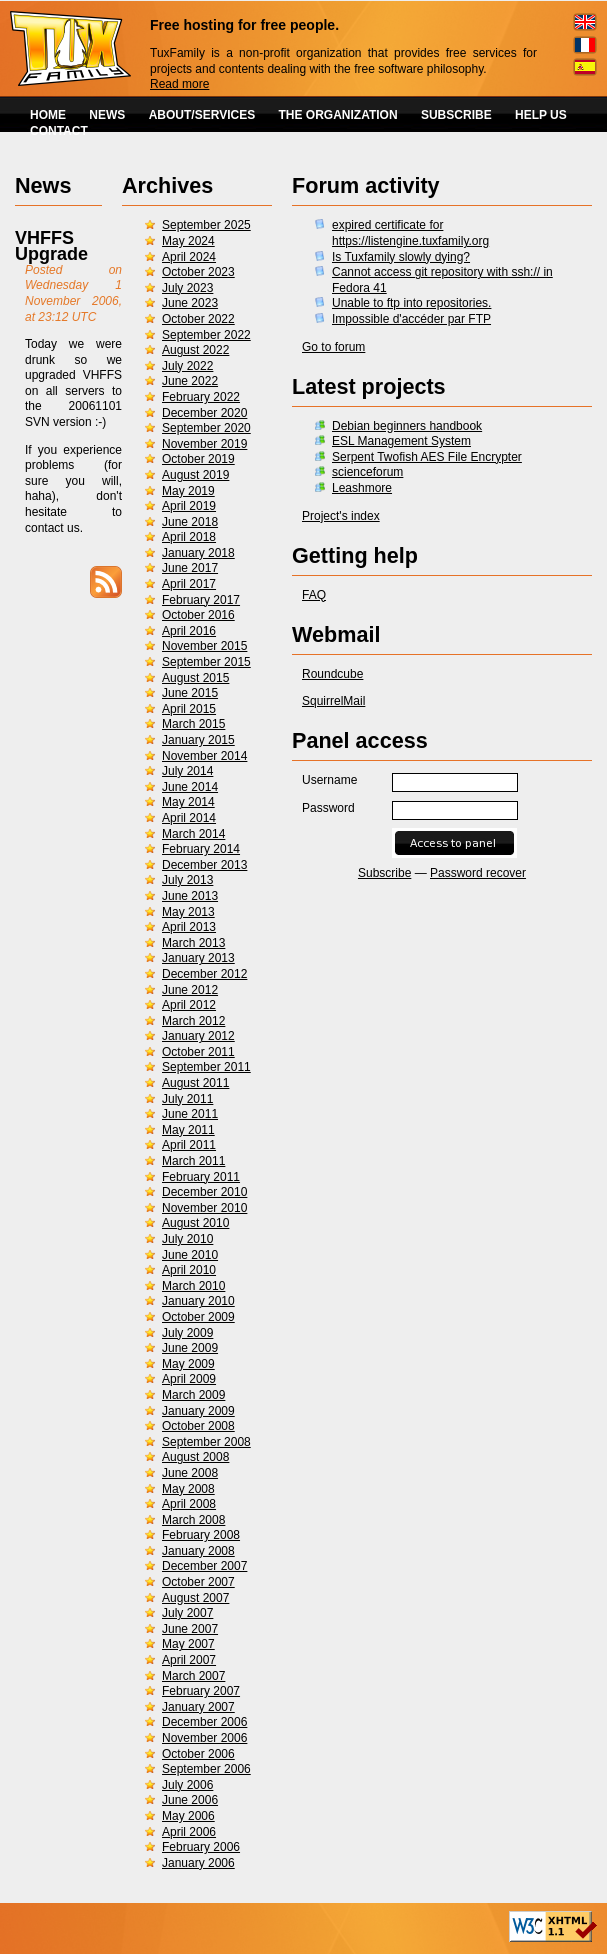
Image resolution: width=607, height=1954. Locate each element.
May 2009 (188, 1364)
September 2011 (206, 1067)
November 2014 (204, 756)
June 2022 (190, 381)
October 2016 (198, 615)
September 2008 (206, 1442)
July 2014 (187, 771)
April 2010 (189, 1270)
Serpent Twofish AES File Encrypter (427, 457)
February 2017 (201, 600)
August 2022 (195, 350)
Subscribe (384, 873)
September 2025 (206, 225)
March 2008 (193, 1520)
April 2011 (189, 1145)
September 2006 (206, 1769)
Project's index (341, 516)
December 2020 (204, 413)
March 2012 (193, 1021)
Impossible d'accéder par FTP (411, 319)
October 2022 (198, 319)
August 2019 (195, 475)
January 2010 (198, 1301)
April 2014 (189, 818)
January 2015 (198, 740)
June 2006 (190, 1800)
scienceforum (367, 472)
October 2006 (198, 1754)
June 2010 (190, 1255)
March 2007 (193, 1676)
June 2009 (190, 1348)
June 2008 (190, 1473)
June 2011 (190, 1114)
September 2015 (206, 662)
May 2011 (188, 1130)
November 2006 (204, 1738)
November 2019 (204, 444)
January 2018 (198, 553)
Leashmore (362, 488)
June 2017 (190, 568)
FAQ (314, 595)
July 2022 (187, 366)
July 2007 (187, 1613)
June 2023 (190, 303)
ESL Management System (401, 441)
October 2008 (198, 1426)
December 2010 (204, 1192)
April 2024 (189, 257)
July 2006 (187, 1785)
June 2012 (190, 990)
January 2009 (198, 1411)
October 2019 (198, 459)
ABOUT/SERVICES (202, 115)
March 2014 (193, 834)
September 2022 (206, 335)
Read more (179, 84)
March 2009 (193, 1395)
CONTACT (59, 131)
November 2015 (204, 646)
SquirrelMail (333, 701)
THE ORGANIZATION (338, 115)
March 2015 (193, 724)
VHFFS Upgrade (51, 246)
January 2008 (198, 1551)
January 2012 (198, 1036)
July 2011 (187, 1099)
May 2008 (188, 1489)
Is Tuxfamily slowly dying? (401, 257)
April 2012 (189, 1005)
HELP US (541, 115)
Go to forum (333, 347)
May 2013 (188, 912)
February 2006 (201, 1847)
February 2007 (201, 1691)
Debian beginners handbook (407, 426)
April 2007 (189, 1660)
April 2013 (189, 927)
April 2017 (189, 584)
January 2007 (198, 1707)
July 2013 (187, 880)
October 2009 (198, 1317)
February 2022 (201, 397)
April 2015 (189, 709)
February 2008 (201, 1535)
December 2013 (204, 865)
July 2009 (187, 1333)
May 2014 (188, 802)
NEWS (107, 115)
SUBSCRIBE (456, 115)
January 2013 (198, 958)
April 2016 (189, 631)
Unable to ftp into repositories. (411, 303)
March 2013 (193, 943)
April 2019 (189, 506)
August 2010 (195, 1223)
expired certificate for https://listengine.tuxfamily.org (410, 233)
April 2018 (189, 537)
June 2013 (190, 896)
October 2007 (198, 1582)
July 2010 (187, 1239)
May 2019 (188, 491)
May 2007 (188, 1644)
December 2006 (204, 1722)
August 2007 (195, 1598)
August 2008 (195, 1457)
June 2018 (190, 522)
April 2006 (189, 1832)
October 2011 (198, 1052)
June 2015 (190, 693)
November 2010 (204, 1208)
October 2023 (198, 272)
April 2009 (189, 1379)
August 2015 (195, 678)
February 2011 (201, 1177)
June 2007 (190, 1629)
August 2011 (195, 1083)
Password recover (478, 873)
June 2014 (190, 787)
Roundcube (332, 674)
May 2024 (188, 241)
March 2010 (193, 1286)
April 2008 (189, 1504)
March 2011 (193, 1161)
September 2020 (206, 428)
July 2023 (187, 288)
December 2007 (204, 1566)
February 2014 (201, 849)
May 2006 (188, 1816)
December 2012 (204, 974)
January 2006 (198, 1863)
